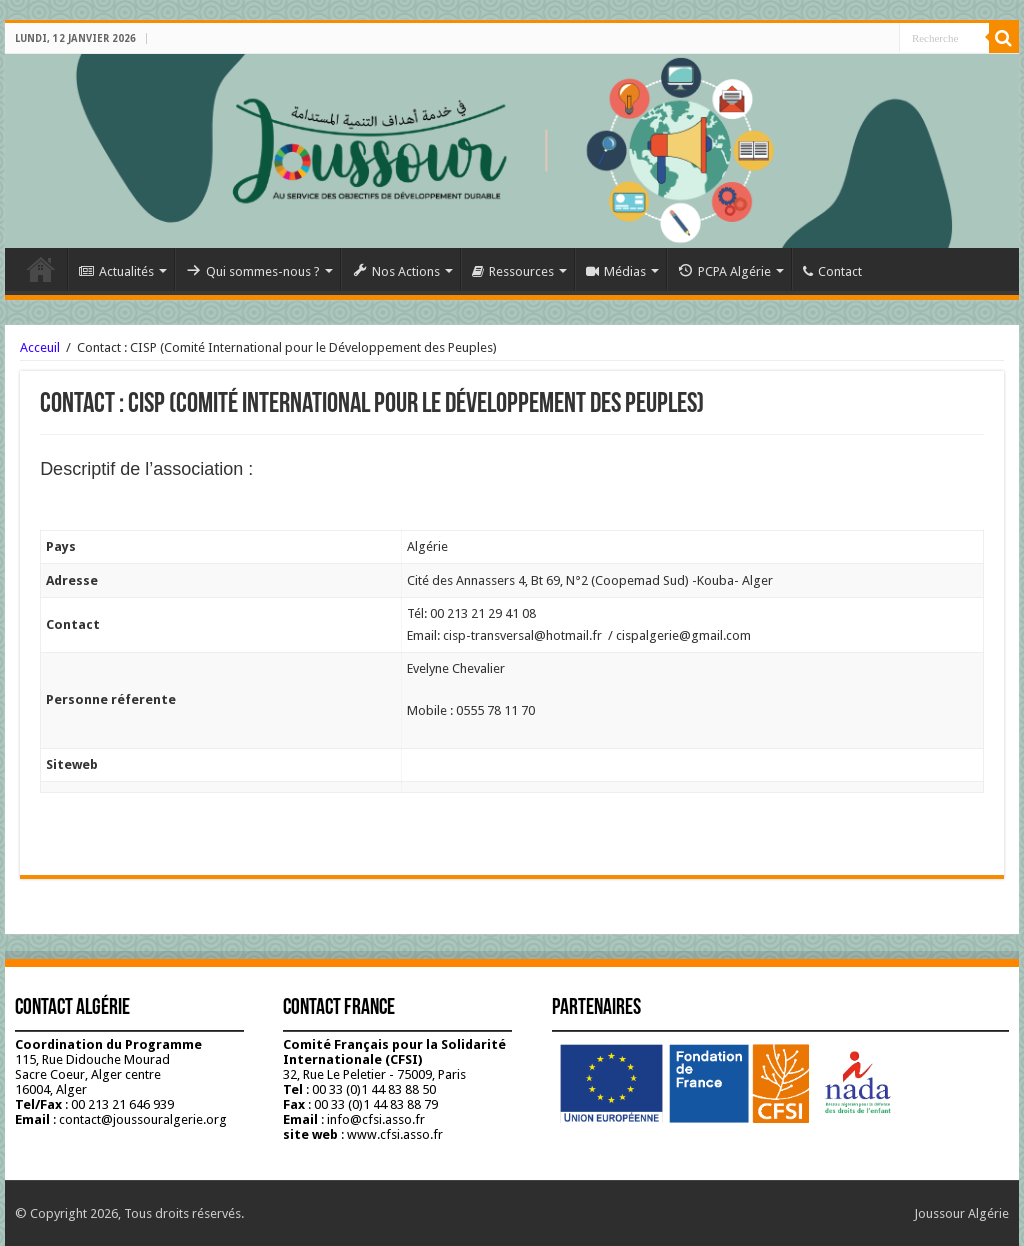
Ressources (513, 271)
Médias (616, 271)
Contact (832, 271)
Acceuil (40, 347)
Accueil (41, 269)
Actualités (116, 271)
